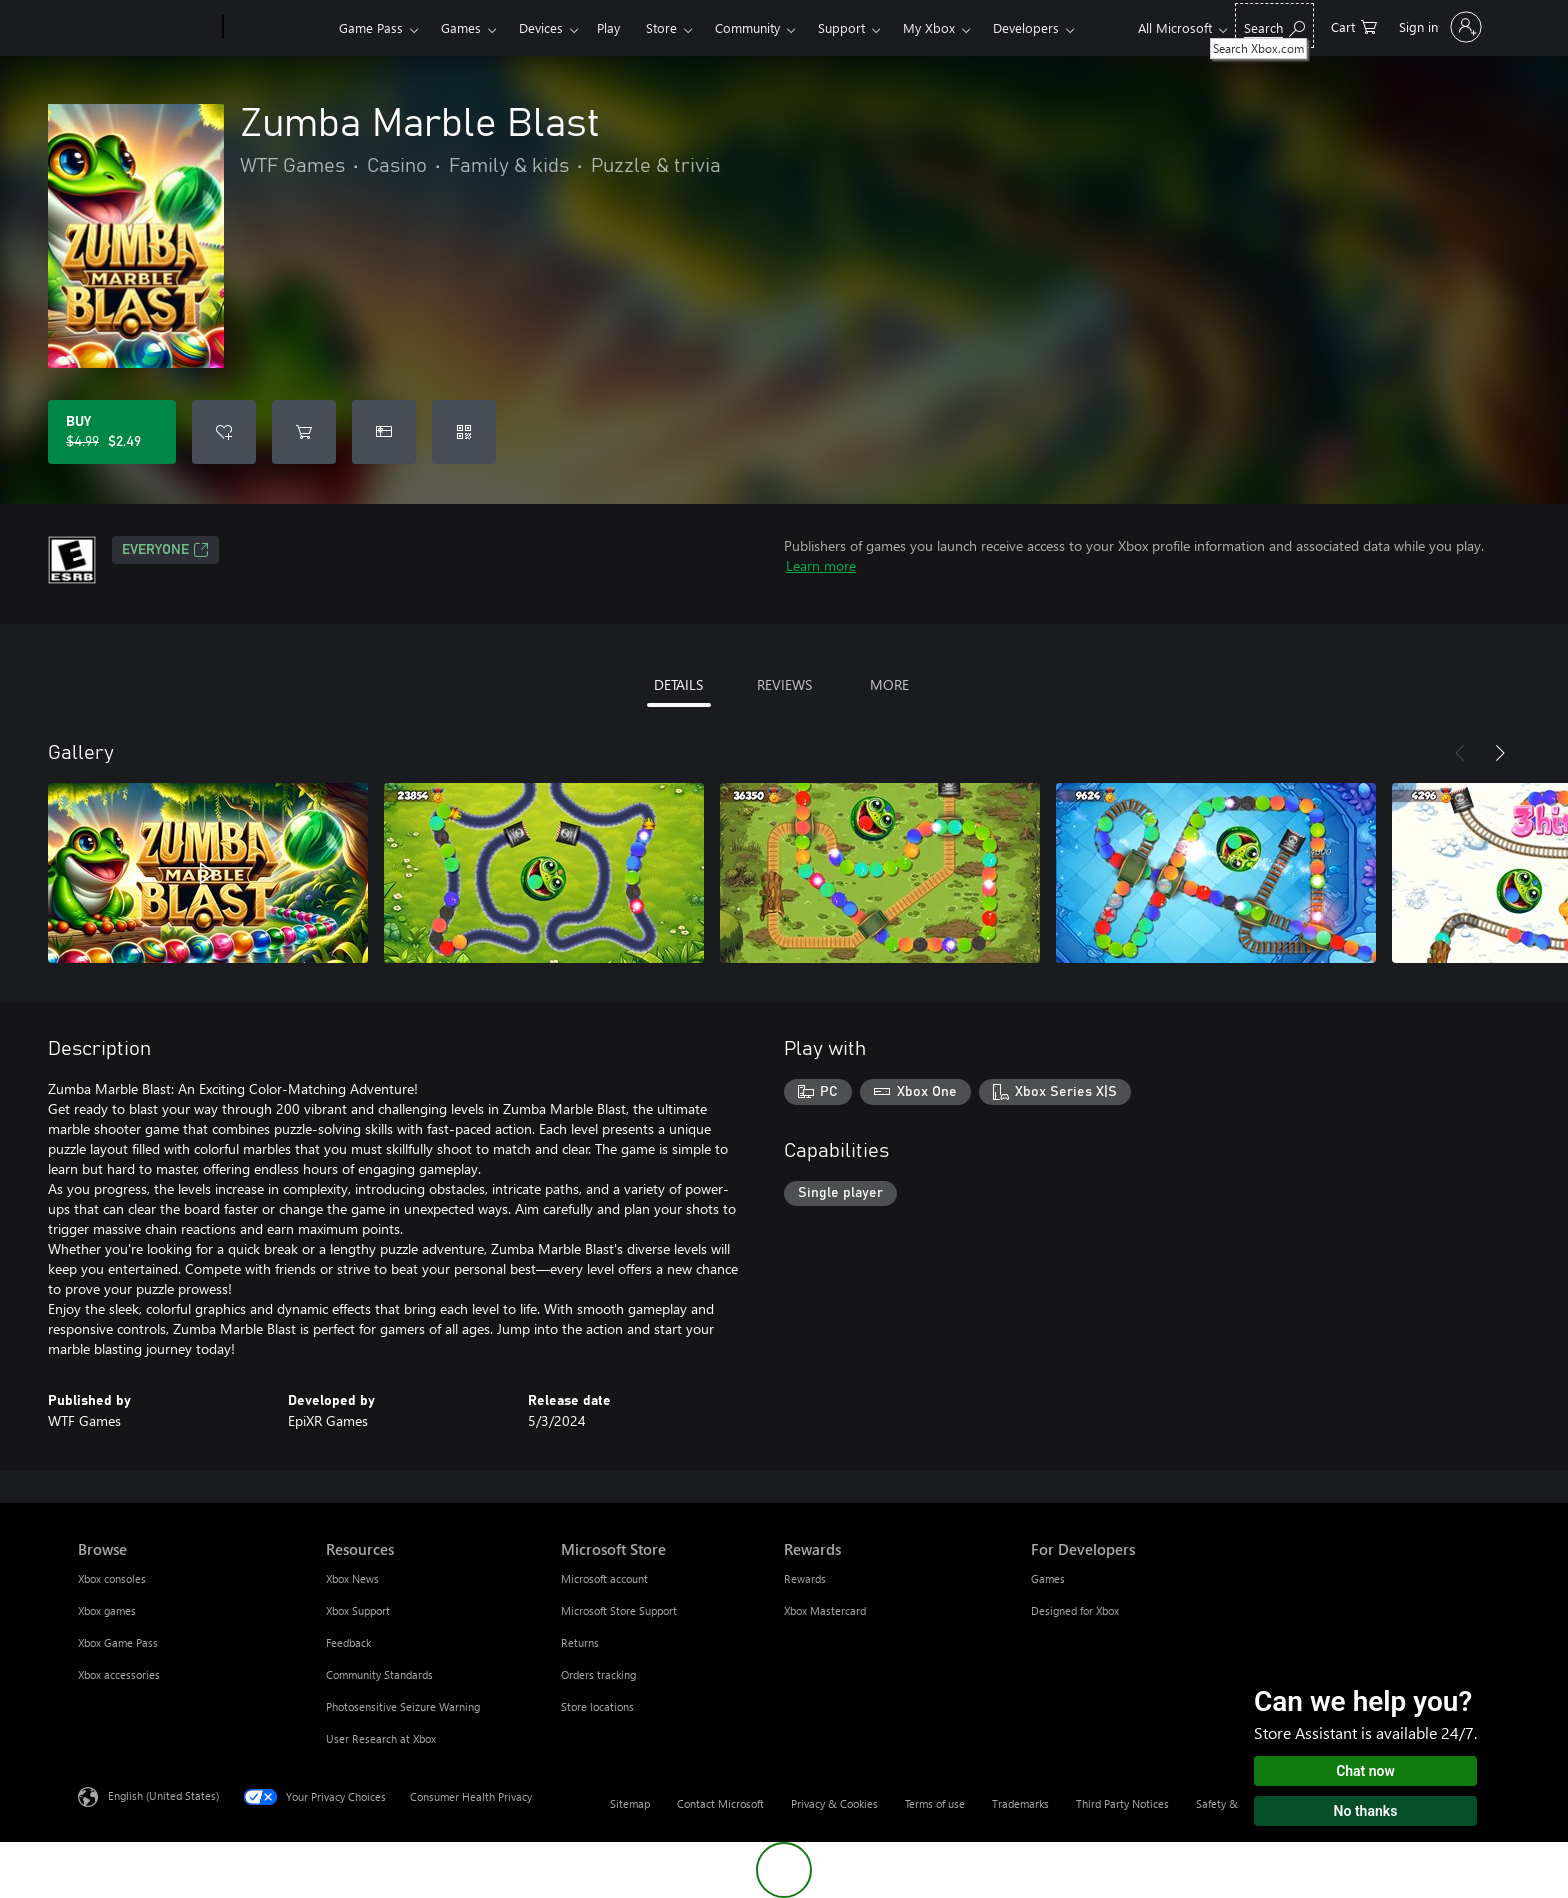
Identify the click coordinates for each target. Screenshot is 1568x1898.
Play (608, 27)
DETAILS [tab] (678, 684)
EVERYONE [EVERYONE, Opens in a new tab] (165, 550)
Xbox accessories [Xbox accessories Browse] (119, 1674)
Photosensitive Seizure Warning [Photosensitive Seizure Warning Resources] (403, 1706)
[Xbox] (278, 28)
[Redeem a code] (464, 432)
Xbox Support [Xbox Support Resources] (358, 1610)
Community (747, 27)
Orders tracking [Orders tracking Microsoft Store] (598, 1674)
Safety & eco (1227, 1803)
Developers (1026, 27)
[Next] (1500, 753)
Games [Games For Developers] (1048, 1578)
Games (461, 27)
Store (661, 27)
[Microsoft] (146, 28)
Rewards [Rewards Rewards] (805, 1578)
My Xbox (929, 27)
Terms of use (935, 1803)
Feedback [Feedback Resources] (348, 1642)
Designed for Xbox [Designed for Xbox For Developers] (1075, 1610)
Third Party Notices (1122, 1803)
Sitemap (630, 1803)
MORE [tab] (889, 684)
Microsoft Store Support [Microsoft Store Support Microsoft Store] (619, 1610)
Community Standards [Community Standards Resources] (379, 1674)
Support (841, 27)
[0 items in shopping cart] (1354, 25)
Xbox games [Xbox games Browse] (107, 1610)
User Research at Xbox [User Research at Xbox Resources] (381, 1738)
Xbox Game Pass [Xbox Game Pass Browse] (118, 1642)
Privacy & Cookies (834, 1803)
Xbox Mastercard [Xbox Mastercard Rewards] (825, 1610)
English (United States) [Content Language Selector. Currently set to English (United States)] (163, 1795)
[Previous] (1460, 753)
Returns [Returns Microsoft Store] (580, 1642)
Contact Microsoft (720, 1803)
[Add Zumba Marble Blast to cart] (304, 432)
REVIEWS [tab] (784, 684)
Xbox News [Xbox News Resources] (352, 1578)
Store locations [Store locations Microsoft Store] (597, 1706)
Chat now (1365, 1771)
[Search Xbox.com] (1274, 25)
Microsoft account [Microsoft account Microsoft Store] (604, 1578)
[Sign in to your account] (1438, 27)
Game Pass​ (371, 27)
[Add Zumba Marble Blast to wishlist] (224, 432)
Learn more (821, 565)
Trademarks (1020, 1803)
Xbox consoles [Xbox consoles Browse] (112, 1578)
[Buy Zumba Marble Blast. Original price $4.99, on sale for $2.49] (112, 432)
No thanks (1366, 1811)
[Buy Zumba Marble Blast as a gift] (384, 432)
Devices (541, 27)
